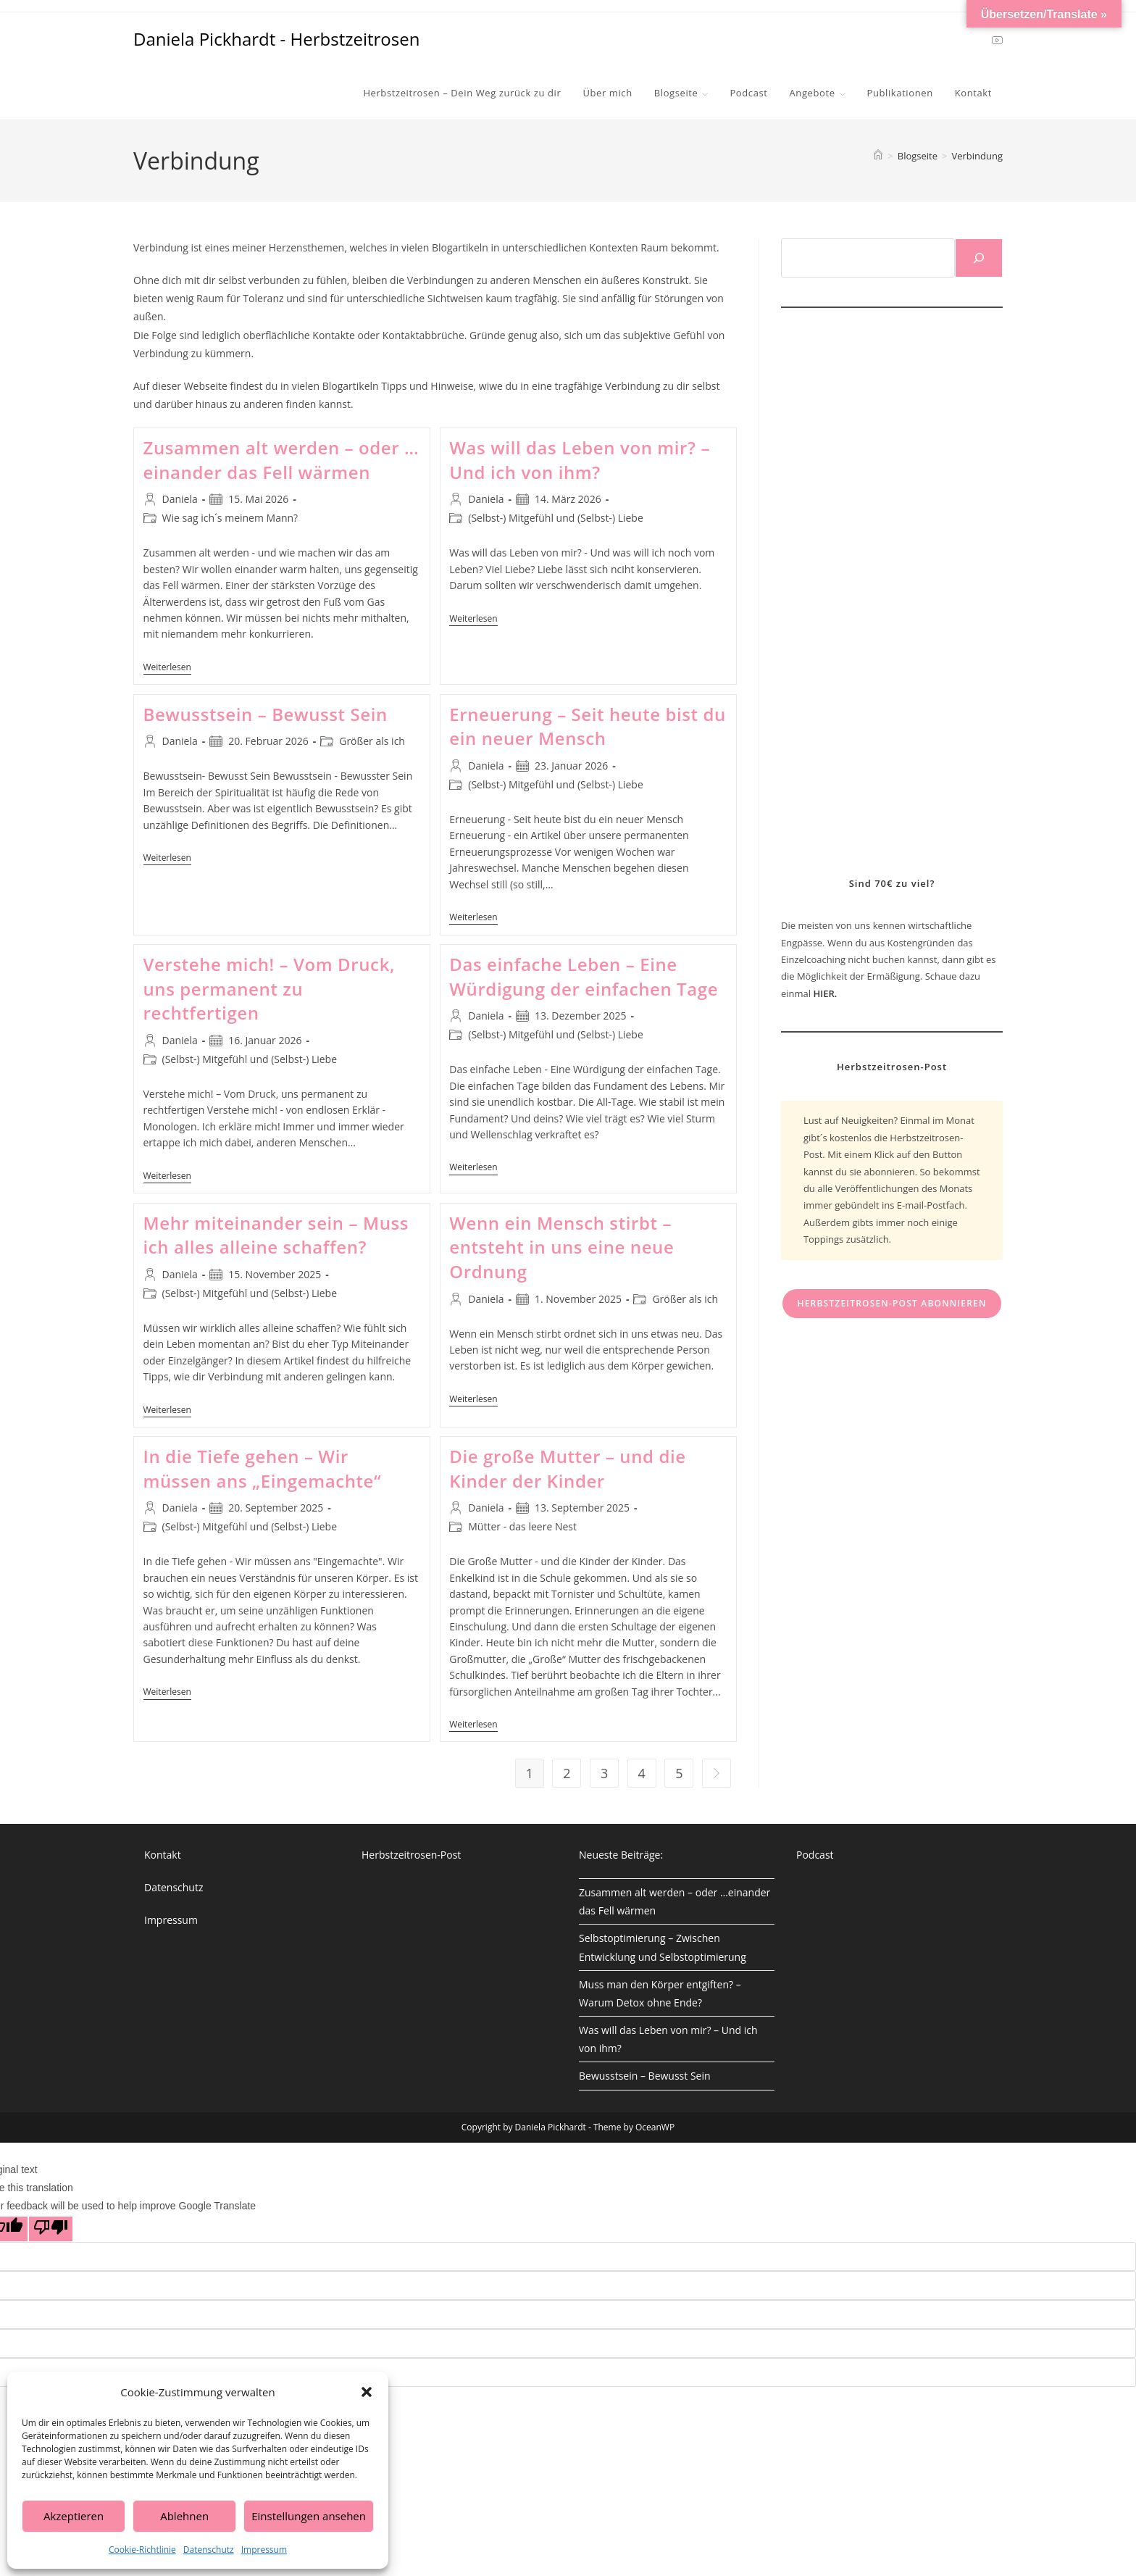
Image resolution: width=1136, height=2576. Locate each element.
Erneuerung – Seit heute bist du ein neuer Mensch (587, 726)
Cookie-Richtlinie (142, 2549)
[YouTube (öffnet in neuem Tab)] (997, 39)
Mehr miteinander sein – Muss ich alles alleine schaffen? (276, 1235)
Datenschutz (208, 2549)
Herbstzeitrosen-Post (411, 1855)
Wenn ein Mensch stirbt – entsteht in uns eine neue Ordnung (561, 1247)
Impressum (264, 2549)
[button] (366, 2392)
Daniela (180, 499)
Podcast (815, 1855)
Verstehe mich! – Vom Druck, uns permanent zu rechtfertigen (269, 988)
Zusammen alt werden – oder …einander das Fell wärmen (281, 459)
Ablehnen (184, 2516)
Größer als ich (372, 741)
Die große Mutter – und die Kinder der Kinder (567, 1468)
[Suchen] (979, 258)
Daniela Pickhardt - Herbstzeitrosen (276, 39)
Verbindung (977, 155)
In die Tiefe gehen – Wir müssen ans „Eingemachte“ (262, 1468)
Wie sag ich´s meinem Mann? (230, 518)
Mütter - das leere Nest (522, 1526)
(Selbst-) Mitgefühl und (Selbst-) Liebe (555, 518)
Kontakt (162, 1855)
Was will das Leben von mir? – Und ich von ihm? (579, 459)
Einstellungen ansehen (308, 2516)
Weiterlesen (167, 668)
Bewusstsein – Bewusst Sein (265, 714)
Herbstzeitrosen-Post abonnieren (891, 1303)
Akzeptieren (73, 2516)
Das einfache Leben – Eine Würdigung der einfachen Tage (583, 976)
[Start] (878, 155)
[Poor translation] (50, 2229)
